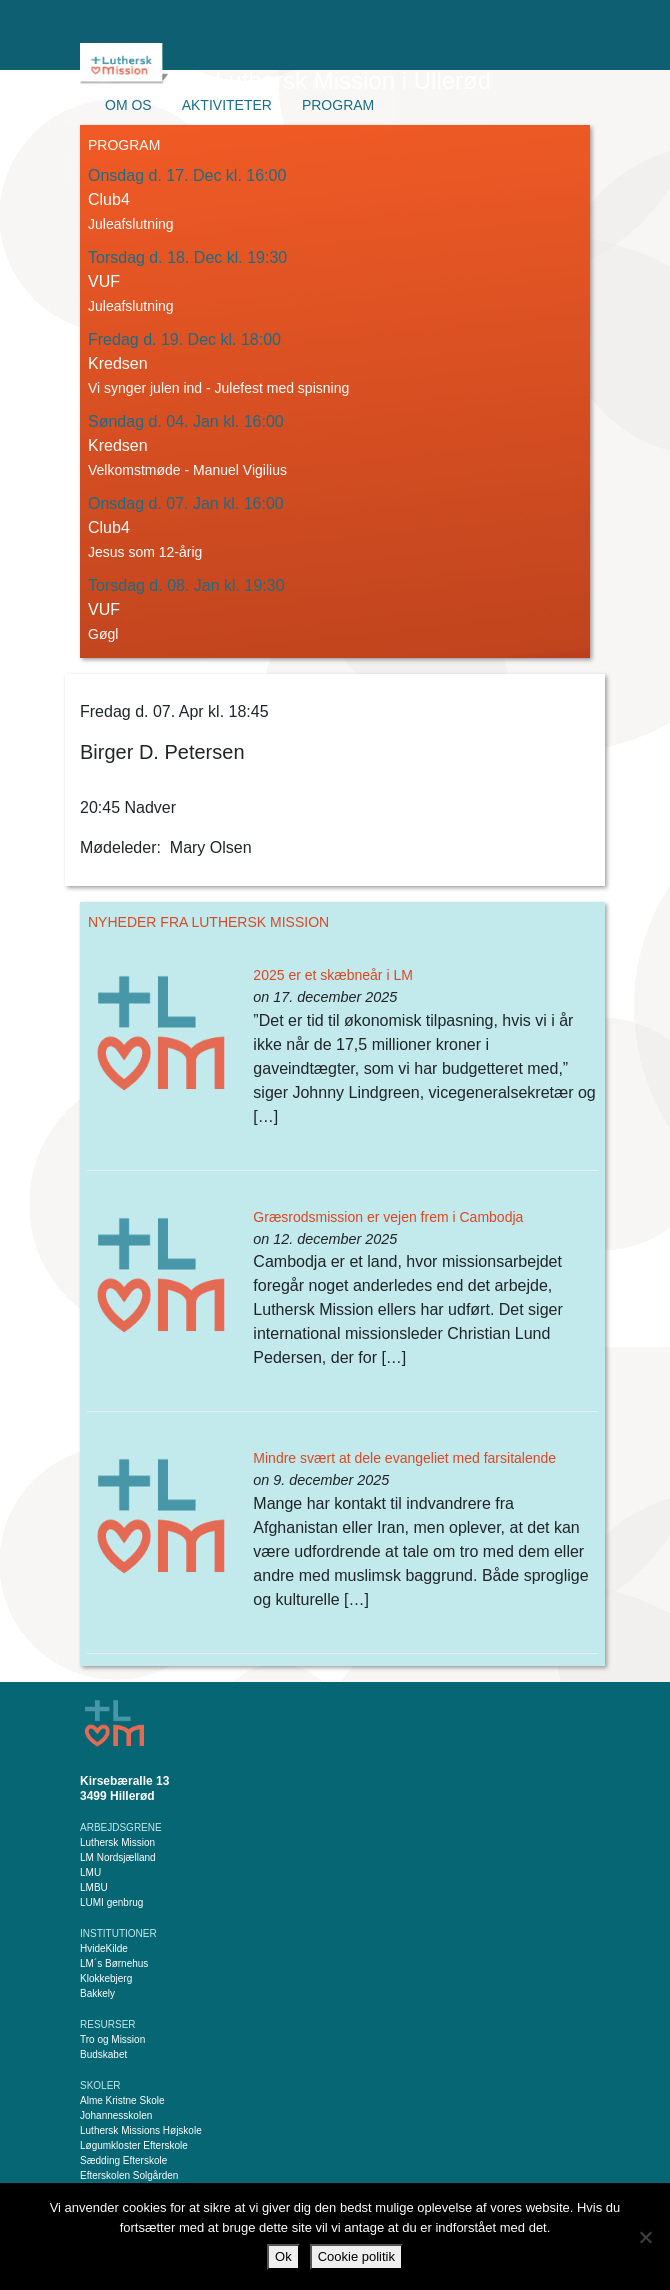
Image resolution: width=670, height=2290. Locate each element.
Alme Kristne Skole (122, 2100)
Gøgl (103, 634)
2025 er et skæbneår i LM (333, 975)
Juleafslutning (131, 224)
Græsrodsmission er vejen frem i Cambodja (388, 1217)
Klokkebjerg (106, 1978)
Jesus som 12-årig (145, 552)
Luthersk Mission (117, 1842)
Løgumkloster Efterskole (134, 2145)
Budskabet (103, 2054)
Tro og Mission (112, 2039)
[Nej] (645, 2237)
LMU (90, 1872)
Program (338, 105)
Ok (283, 2256)
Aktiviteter (227, 105)
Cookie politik (356, 2256)
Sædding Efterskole (123, 2160)
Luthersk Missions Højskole (141, 2130)
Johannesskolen (116, 2115)
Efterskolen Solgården (129, 2175)
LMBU (94, 1887)
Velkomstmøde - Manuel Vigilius (187, 470)
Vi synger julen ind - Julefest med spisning (218, 388)
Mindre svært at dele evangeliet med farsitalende (404, 1458)
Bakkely (97, 1993)
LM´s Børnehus (114, 1963)
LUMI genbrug (111, 1902)
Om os (128, 105)
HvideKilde (104, 1948)
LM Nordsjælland (118, 1857)
